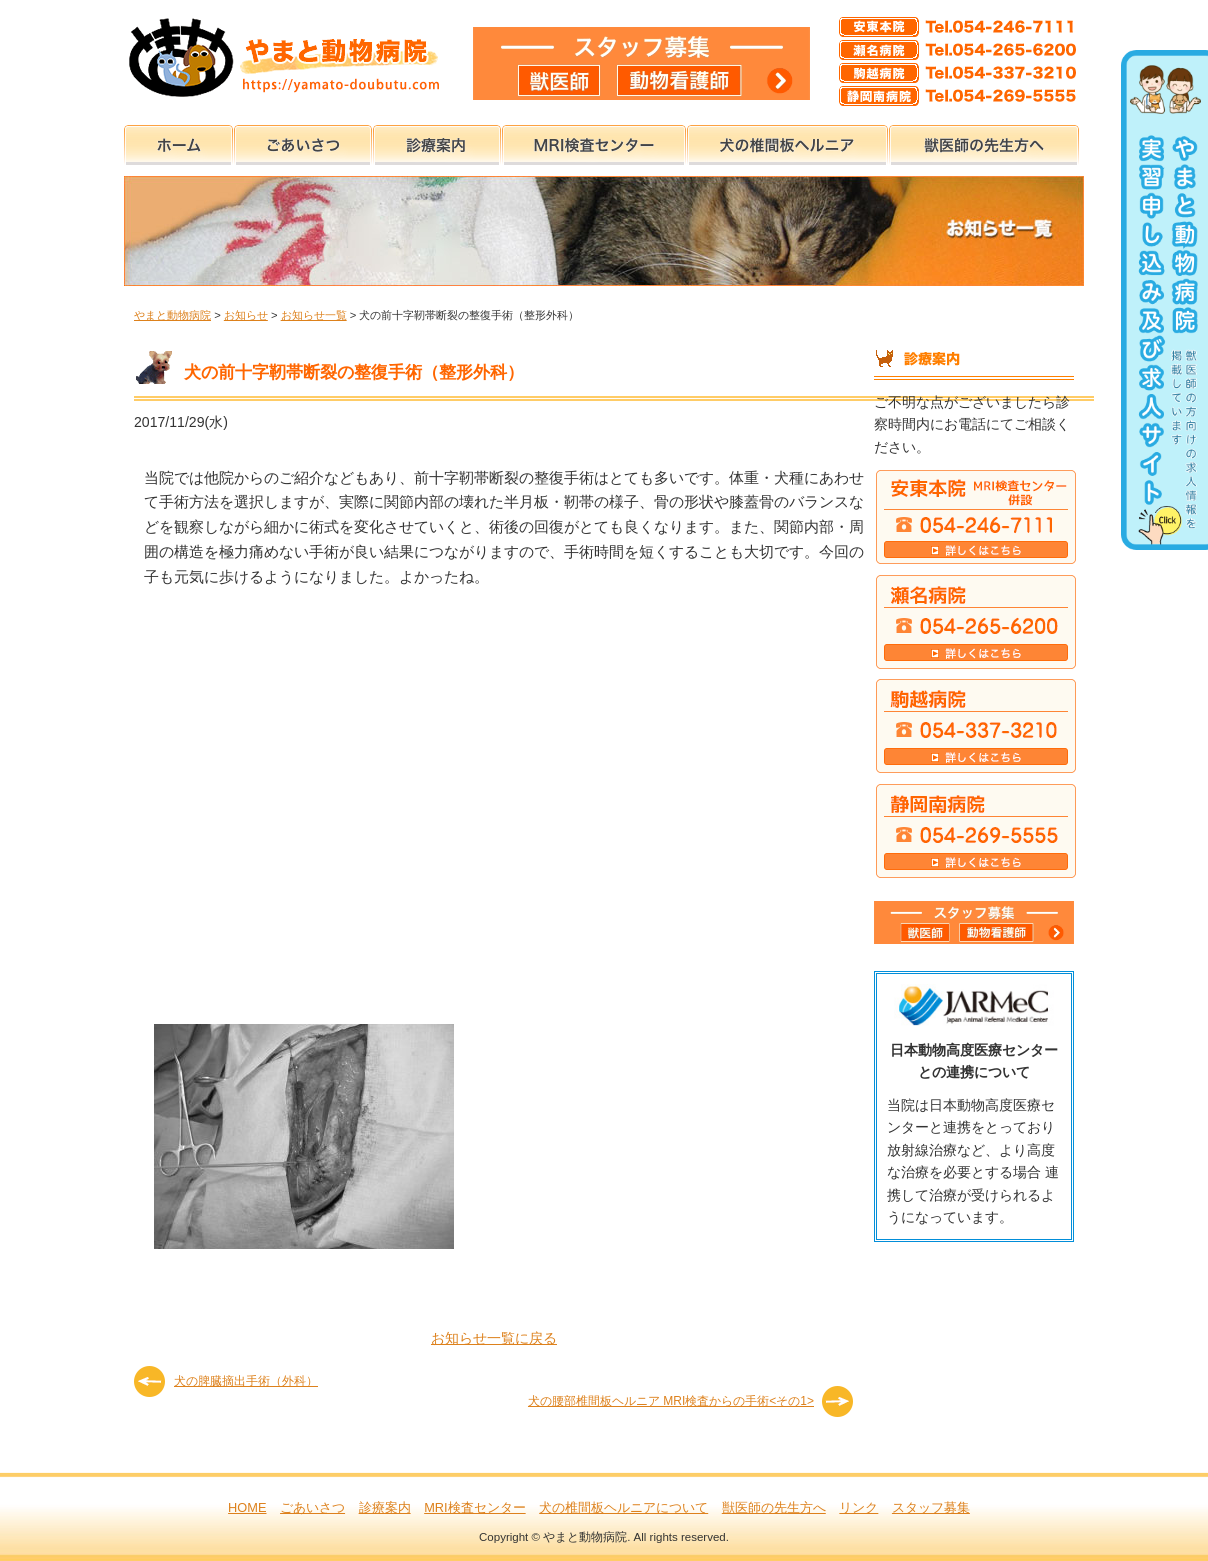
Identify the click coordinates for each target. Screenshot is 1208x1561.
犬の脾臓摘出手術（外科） (246, 1381)
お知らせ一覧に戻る (494, 1338)
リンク (858, 1507)
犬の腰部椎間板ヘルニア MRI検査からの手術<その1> (671, 1401)
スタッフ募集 (931, 1507)
